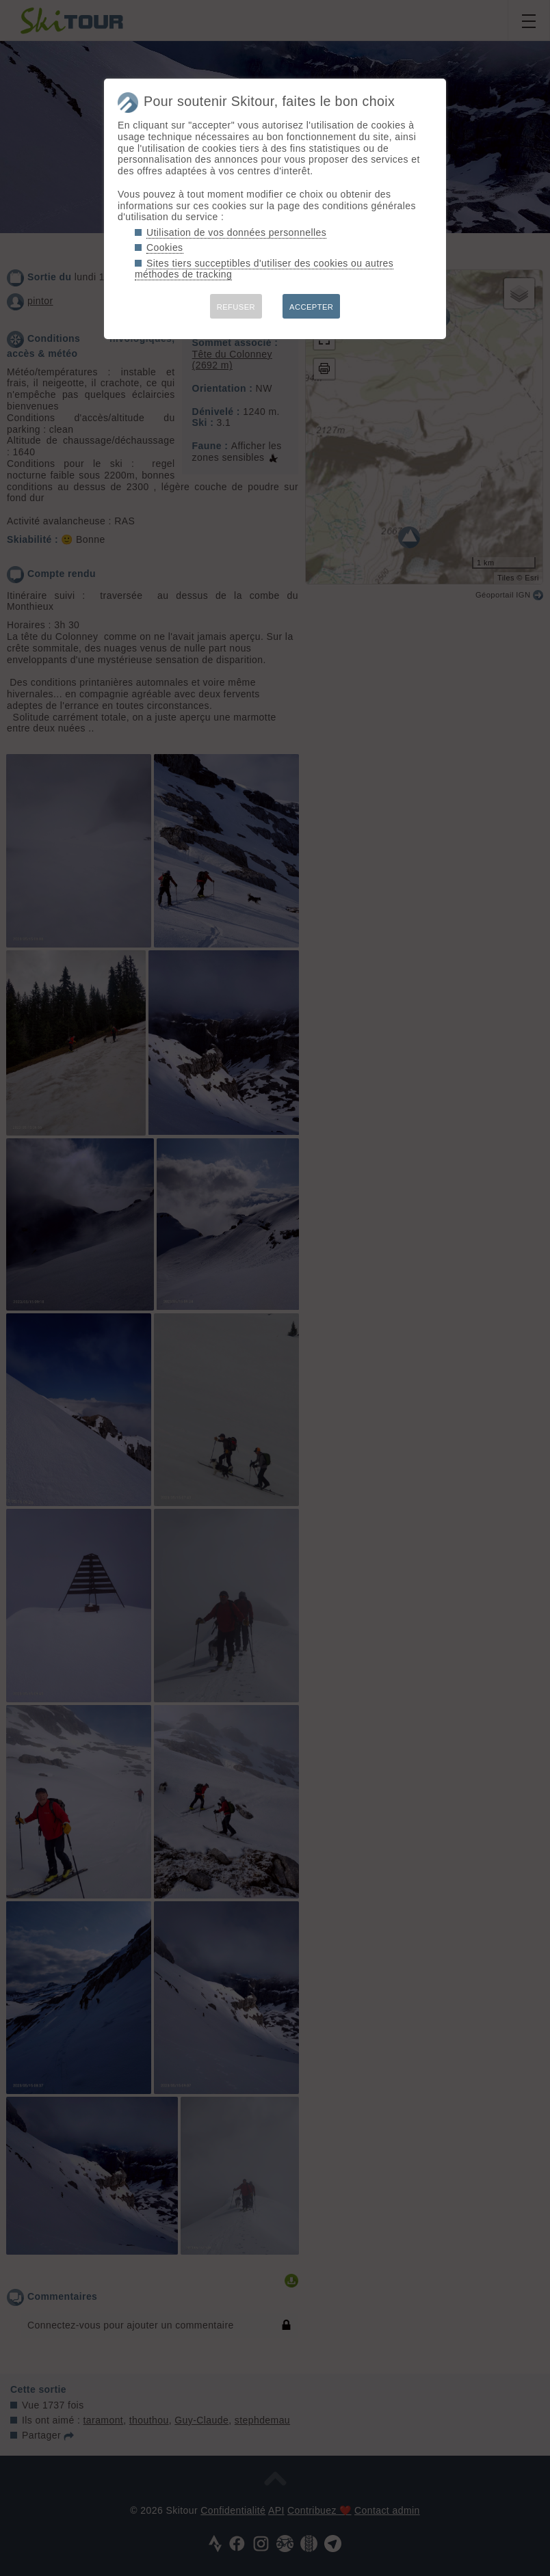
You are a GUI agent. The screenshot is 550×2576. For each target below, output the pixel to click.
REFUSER (236, 307)
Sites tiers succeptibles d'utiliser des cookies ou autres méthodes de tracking (264, 269)
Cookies (164, 247)
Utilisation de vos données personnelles (236, 232)
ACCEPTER (311, 307)
